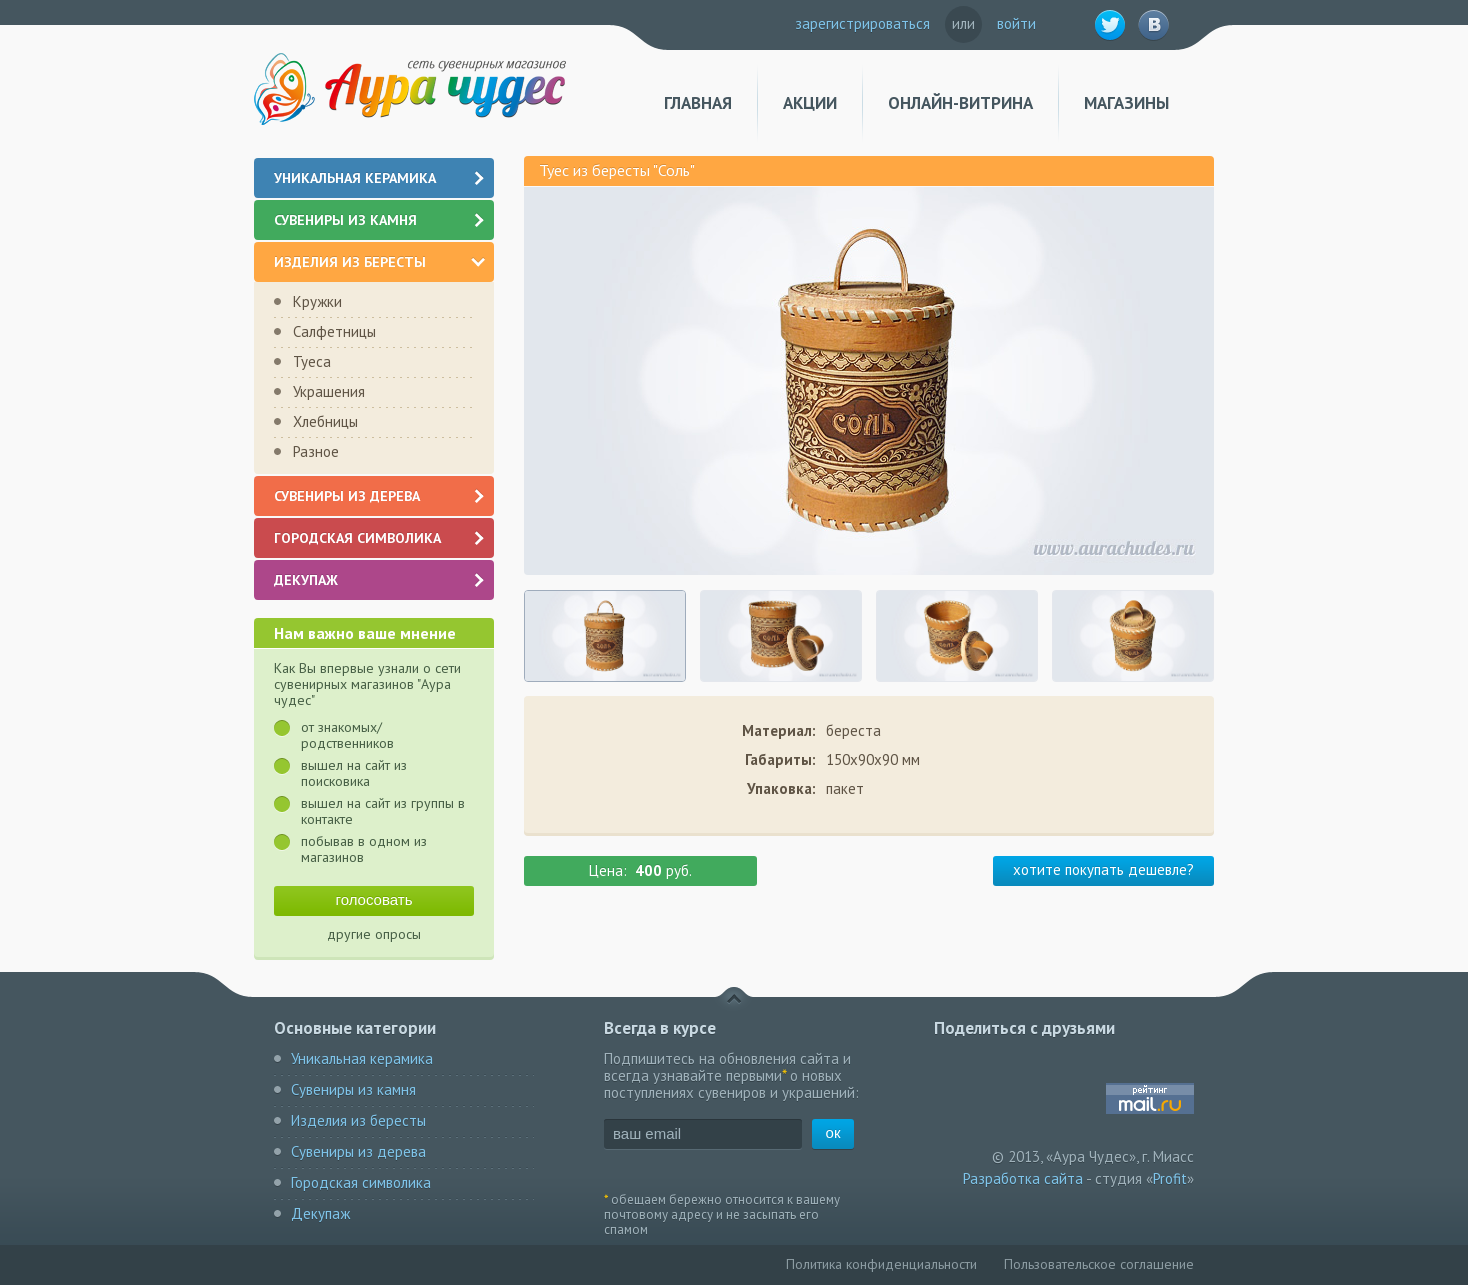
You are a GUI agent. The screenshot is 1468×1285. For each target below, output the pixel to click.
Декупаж (380, 580)
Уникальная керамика (380, 178)
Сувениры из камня (380, 220)
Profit (1170, 1178)
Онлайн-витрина (960, 103)
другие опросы (374, 934)
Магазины (1126, 103)
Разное (316, 451)
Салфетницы (334, 331)
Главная (698, 103)
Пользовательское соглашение (1099, 1264)
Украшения (329, 391)
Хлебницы (325, 421)
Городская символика (380, 538)
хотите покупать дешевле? (1103, 869)
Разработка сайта (1023, 1178)
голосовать (374, 899)
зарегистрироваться (862, 23)
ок (833, 1132)
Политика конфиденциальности (881, 1264)
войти (1016, 23)
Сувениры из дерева (380, 496)
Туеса (312, 361)
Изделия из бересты (379, 262)
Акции (810, 103)
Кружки (317, 301)
